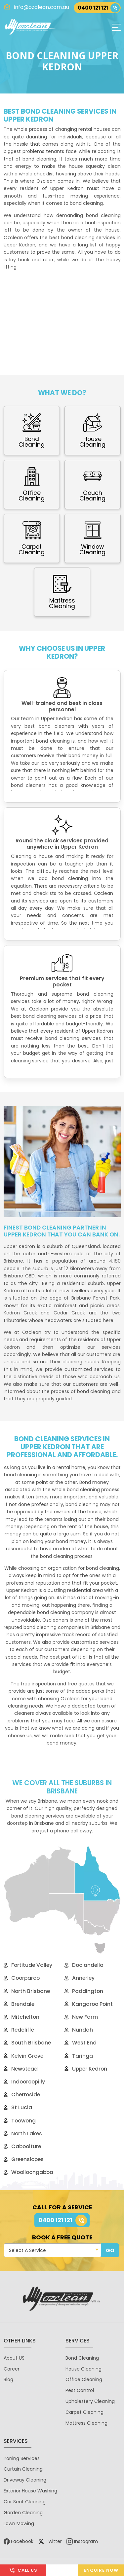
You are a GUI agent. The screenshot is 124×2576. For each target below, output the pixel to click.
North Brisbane (27, 1991)
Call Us (23, 2570)
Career (12, 2369)
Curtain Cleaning (23, 2469)
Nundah (78, 2030)
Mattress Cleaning (86, 2423)
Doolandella (83, 1965)
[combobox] (52, 2250)
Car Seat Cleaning (25, 2501)
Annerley (79, 1978)
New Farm (81, 2017)
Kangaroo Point (88, 2004)
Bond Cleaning (82, 2358)
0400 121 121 (99, 8)
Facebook (19, 2541)
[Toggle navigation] (116, 27)
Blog (8, 2379)
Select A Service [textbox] (27, 2250)
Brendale (19, 2004)
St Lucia (18, 2107)
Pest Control (79, 2390)
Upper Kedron (85, 2069)
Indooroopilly (24, 2081)
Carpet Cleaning (84, 2412)
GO (110, 2250)
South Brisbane (27, 2042)
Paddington (83, 1991)
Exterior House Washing (30, 2490)
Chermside (22, 2094)
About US (14, 2358)
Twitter (50, 2541)
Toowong (20, 2120)
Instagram (82, 2541)
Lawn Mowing (19, 2523)
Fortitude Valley (28, 1965)
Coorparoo (22, 1978)
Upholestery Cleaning (90, 2401)
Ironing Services (22, 2458)
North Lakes (23, 2133)
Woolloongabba (28, 2172)
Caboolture (22, 2146)
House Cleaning (83, 2369)
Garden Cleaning (23, 2512)
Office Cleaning (83, 2379)
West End (80, 2042)
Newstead (21, 2069)
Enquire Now (101, 2570)
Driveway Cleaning (25, 2480)
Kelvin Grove (23, 2056)
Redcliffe (19, 2030)
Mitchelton (21, 2017)
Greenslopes (24, 2159)
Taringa (78, 2056)
